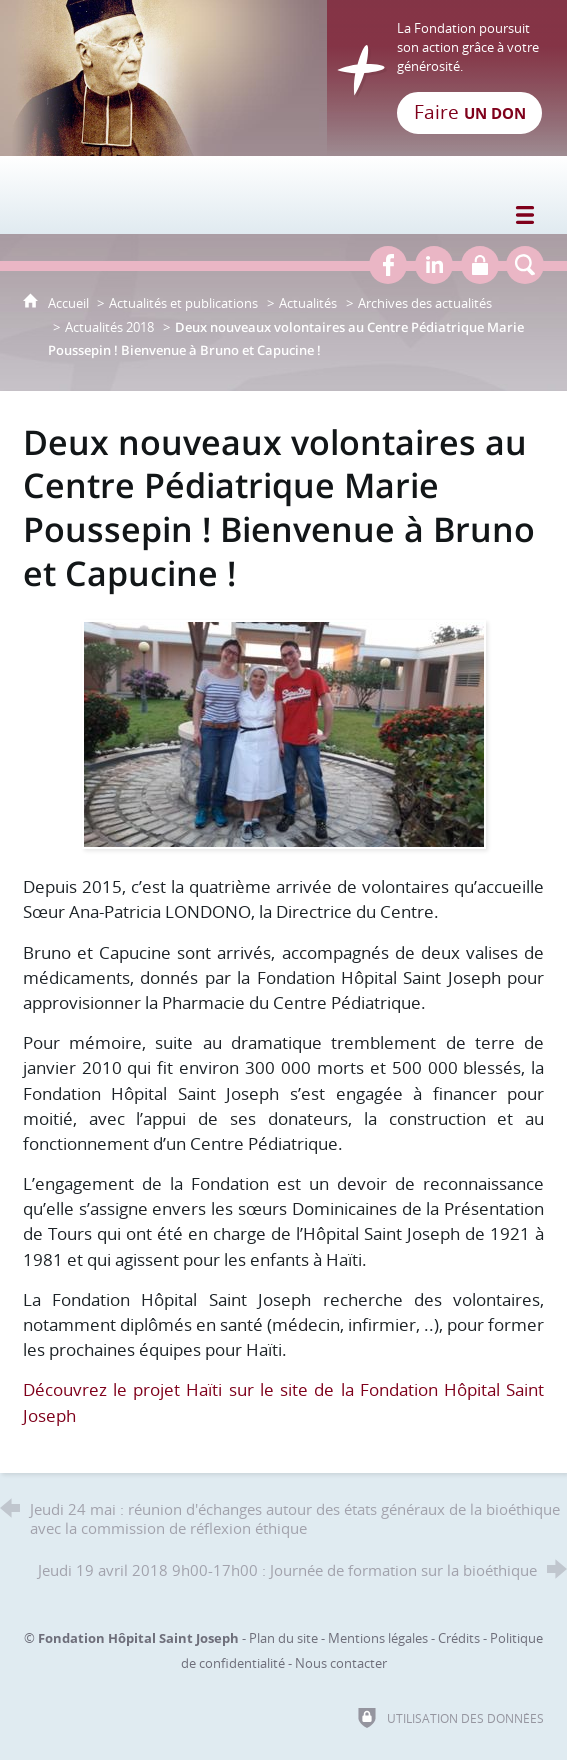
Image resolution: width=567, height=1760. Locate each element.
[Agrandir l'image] (284, 732)
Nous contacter (341, 1663)
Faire (470, 112)
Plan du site (283, 1638)
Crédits (459, 1638)
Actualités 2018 (109, 327)
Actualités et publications (183, 303)
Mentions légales (378, 1638)
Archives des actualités (425, 303)
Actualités (308, 303)
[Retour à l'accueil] (283, 78)
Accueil (70, 303)
